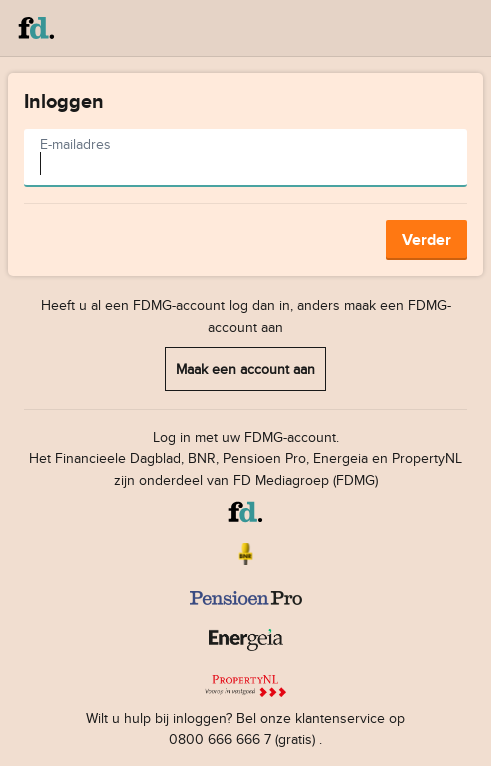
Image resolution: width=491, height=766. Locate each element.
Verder (426, 239)
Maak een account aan (245, 368)
